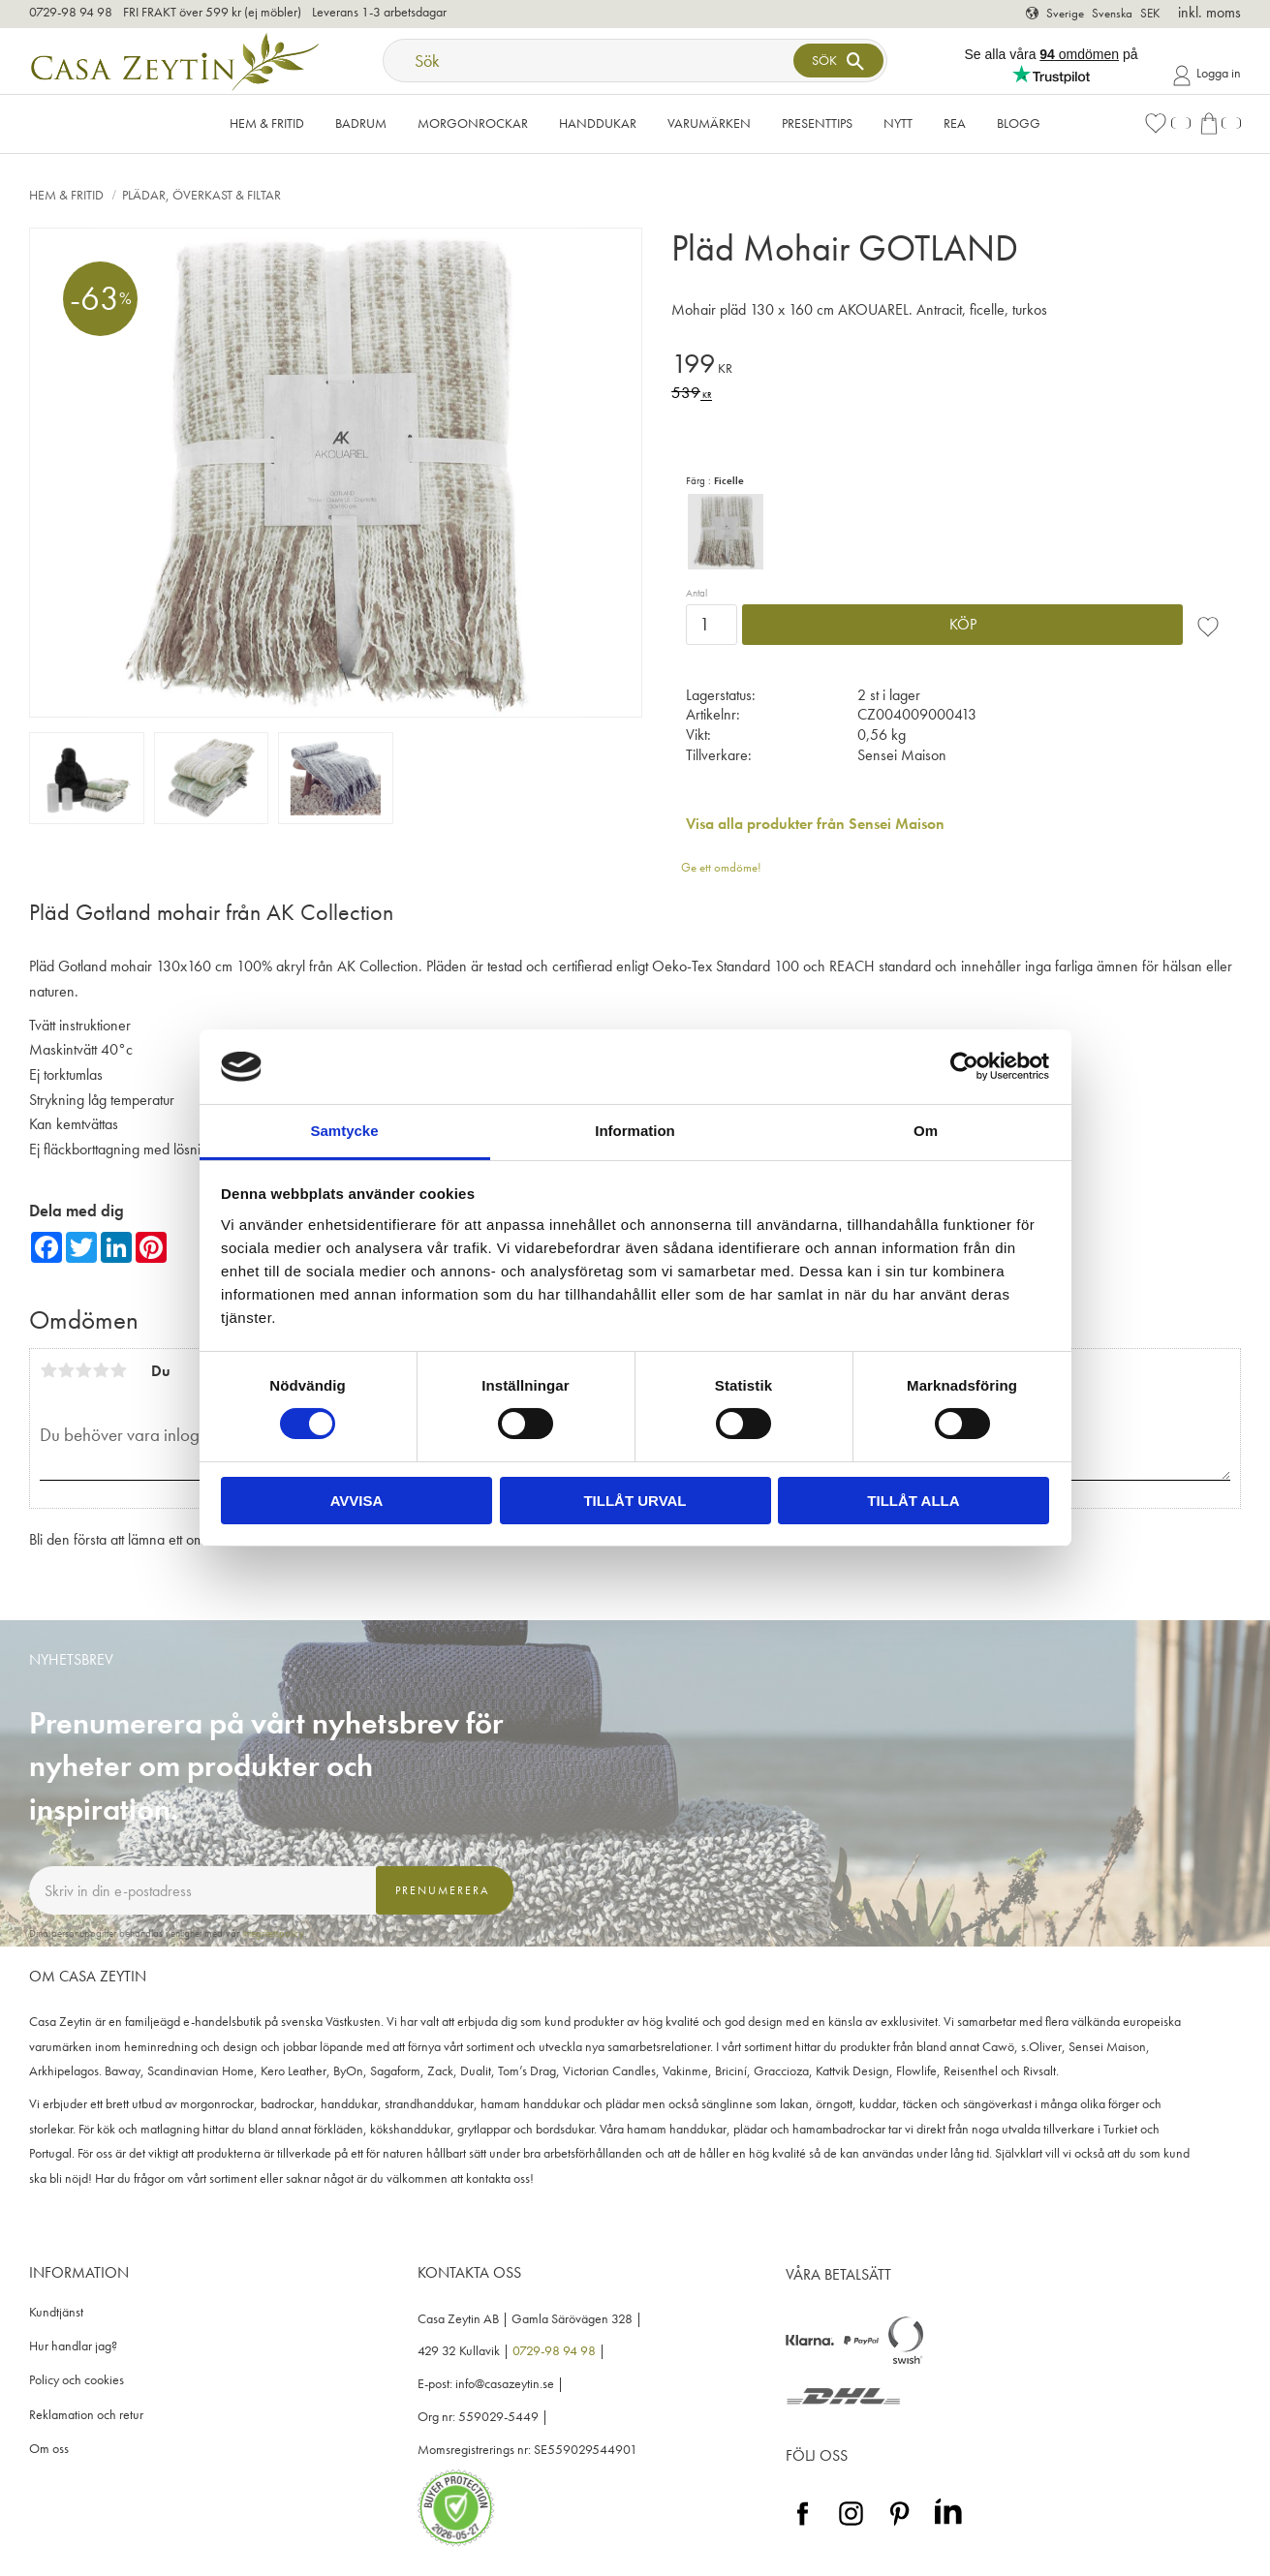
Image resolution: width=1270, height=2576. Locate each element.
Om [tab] (926, 1130)
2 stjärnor (66, 1370)
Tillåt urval (634, 1500)
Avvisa (357, 1500)
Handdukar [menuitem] (597, 123)
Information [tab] (635, 1130)
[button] (1167, 123)
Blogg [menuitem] (1018, 123)
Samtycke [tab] (344, 1130)
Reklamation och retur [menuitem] (86, 2415)
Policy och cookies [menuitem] (76, 2380)
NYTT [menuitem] (898, 123)
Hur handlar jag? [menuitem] (73, 2346)
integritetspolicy (273, 1933)
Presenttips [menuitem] (817, 123)
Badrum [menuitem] (361, 123)
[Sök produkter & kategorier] (590, 60)
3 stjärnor (83, 1370)
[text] (956, 367)
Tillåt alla (913, 1500)
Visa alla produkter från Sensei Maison (815, 823)
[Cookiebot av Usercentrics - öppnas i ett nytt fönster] (964, 1066)
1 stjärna (48, 1370)
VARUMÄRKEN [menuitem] (709, 123)
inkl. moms (1209, 12)
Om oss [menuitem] (49, 2448)
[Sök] (838, 60)
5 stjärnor (118, 1370)
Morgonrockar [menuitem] (473, 123)
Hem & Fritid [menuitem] (267, 123)
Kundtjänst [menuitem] (56, 2312)
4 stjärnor (100, 1370)
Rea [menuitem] (955, 123)
